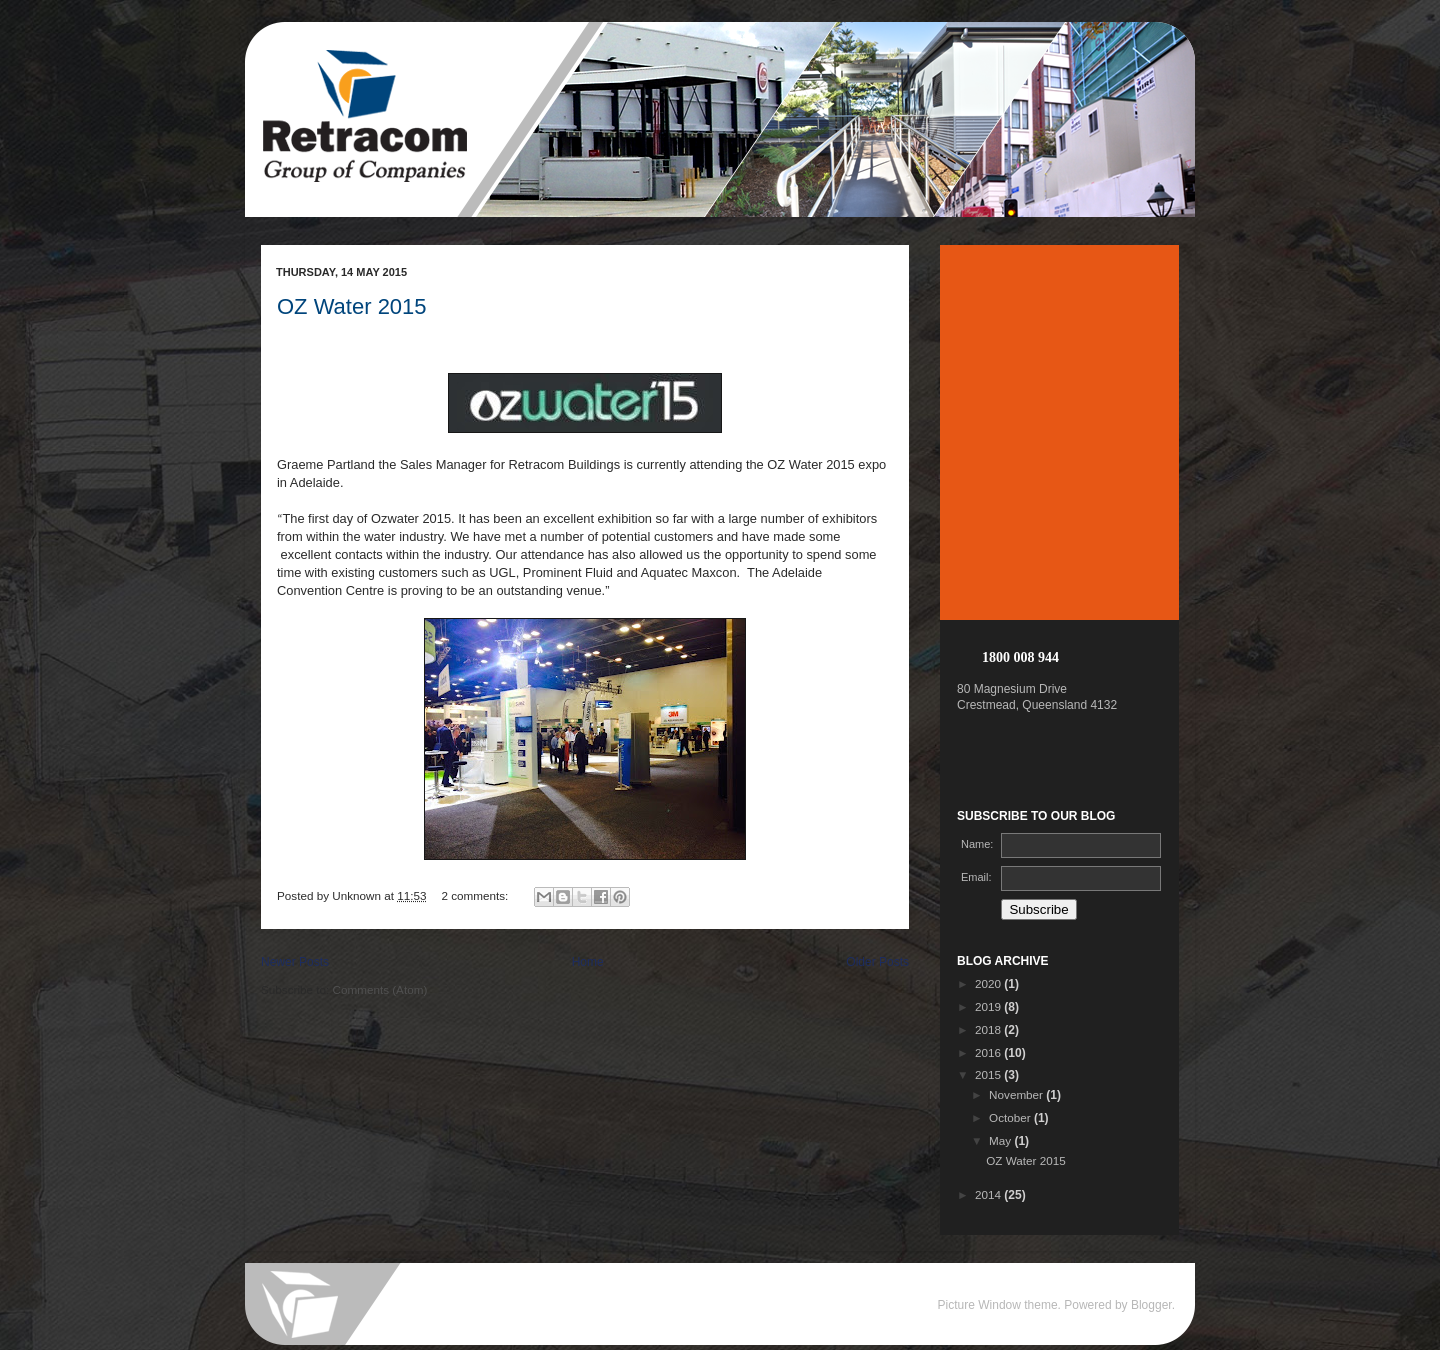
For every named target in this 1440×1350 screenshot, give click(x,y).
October (1011, 1117)
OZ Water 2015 (352, 306)
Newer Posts (295, 962)
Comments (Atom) (379, 989)
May (1001, 1140)
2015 (989, 1074)
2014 (989, 1194)
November (1017, 1094)
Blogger (1151, 1305)
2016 (989, 1052)
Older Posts (877, 962)
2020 (989, 983)
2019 (989, 1006)
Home (588, 962)
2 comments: (476, 895)
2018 (989, 1029)
